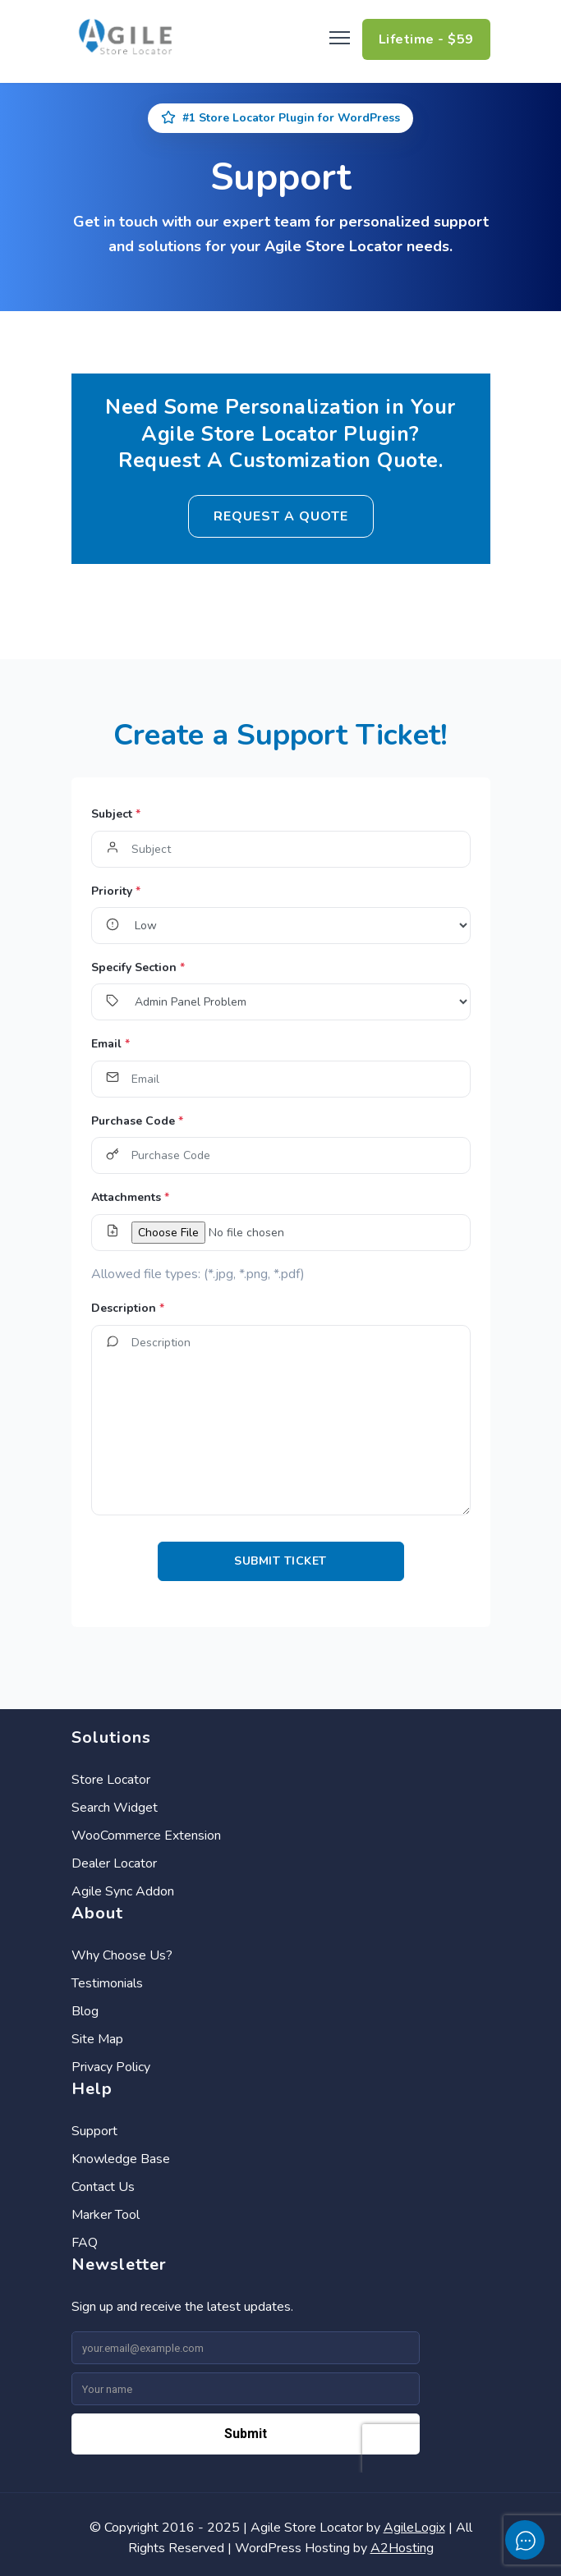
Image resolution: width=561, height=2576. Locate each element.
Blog (85, 2011)
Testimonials (107, 1983)
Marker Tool (105, 2215)
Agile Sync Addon (122, 1891)
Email (110, 1044)
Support (94, 2131)
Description (127, 1308)
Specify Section (138, 967)
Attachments (130, 1197)
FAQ (84, 2243)
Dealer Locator (114, 1863)
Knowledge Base (120, 2159)
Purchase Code (137, 1121)
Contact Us (103, 2187)
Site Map (97, 2039)
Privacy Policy (110, 2067)
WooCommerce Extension (146, 1836)
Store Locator (110, 1780)
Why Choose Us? (121, 1955)
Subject (115, 814)
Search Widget (114, 1808)
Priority (115, 891)
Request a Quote (281, 516)
